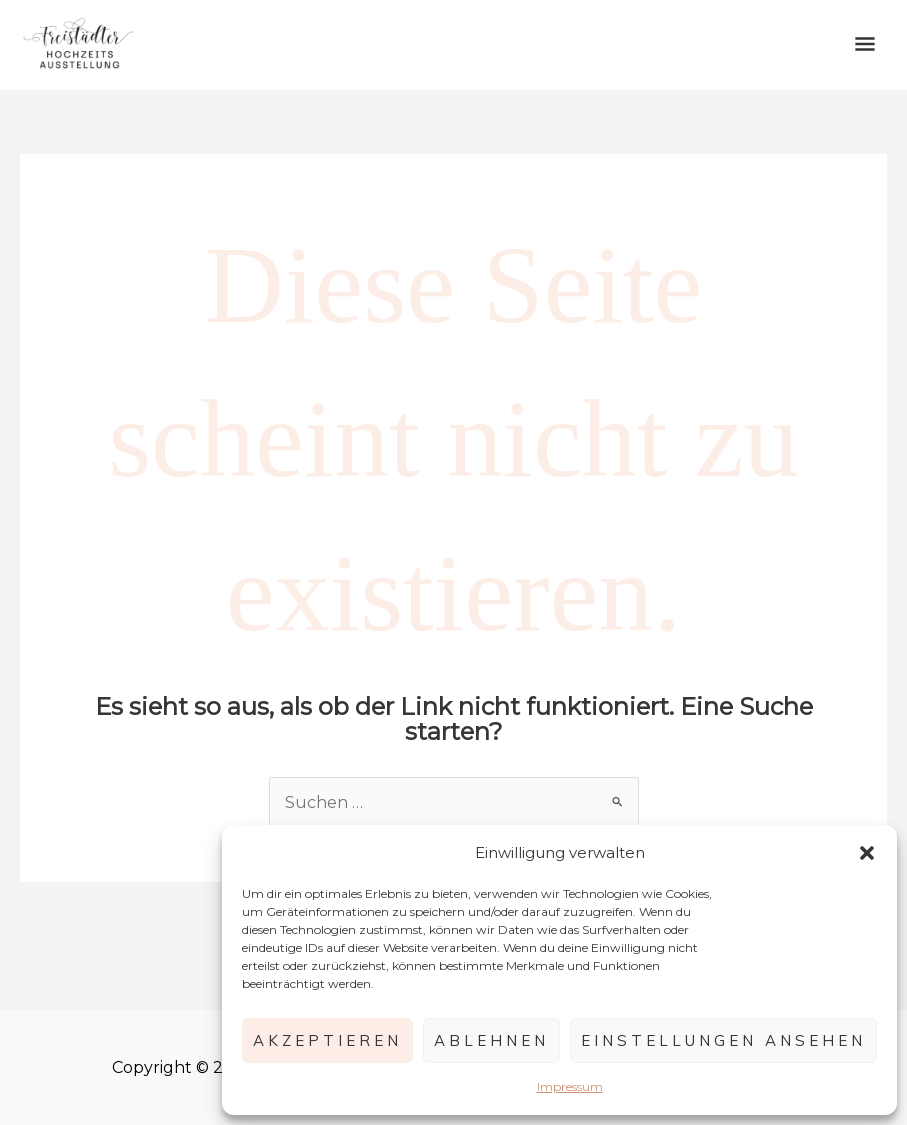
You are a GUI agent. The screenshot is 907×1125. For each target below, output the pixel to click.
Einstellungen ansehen (723, 1040)
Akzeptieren (327, 1040)
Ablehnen (491, 1040)
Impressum (570, 1086)
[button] (867, 853)
